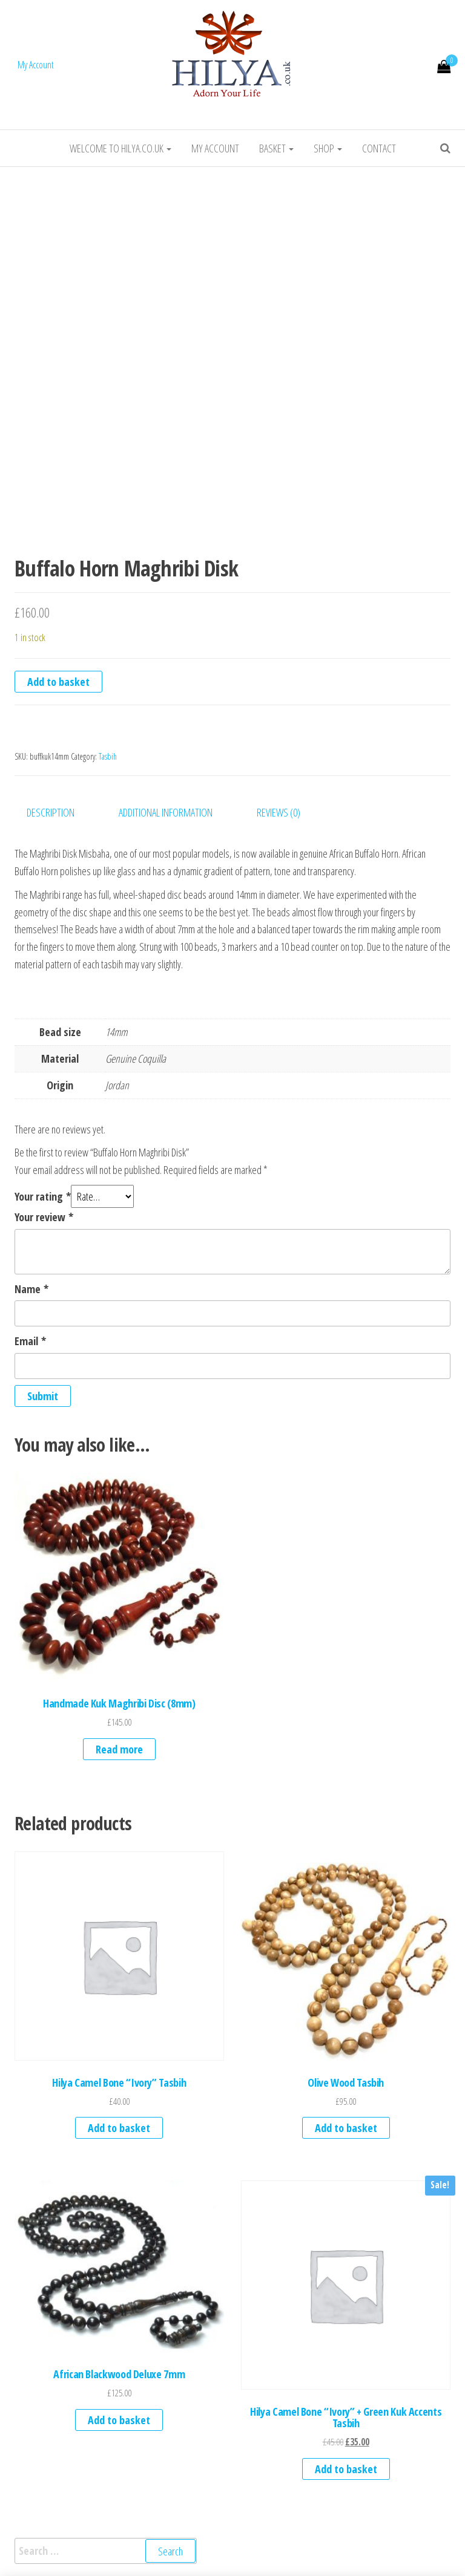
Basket (276, 148)
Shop (328, 148)
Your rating (43, 1196)
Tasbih (108, 756)
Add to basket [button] (119, 2128)
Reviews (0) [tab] (278, 812)
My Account (36, 64)
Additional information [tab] (166, 812)
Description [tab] (50, 812)
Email (30, 1341)
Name (31, 1289)
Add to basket (58, 681)
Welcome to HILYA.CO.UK (120, 148)
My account (215, 148)
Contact (379, 148)
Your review (44, 1217)
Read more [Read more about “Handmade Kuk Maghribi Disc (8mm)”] (119, 1749)
